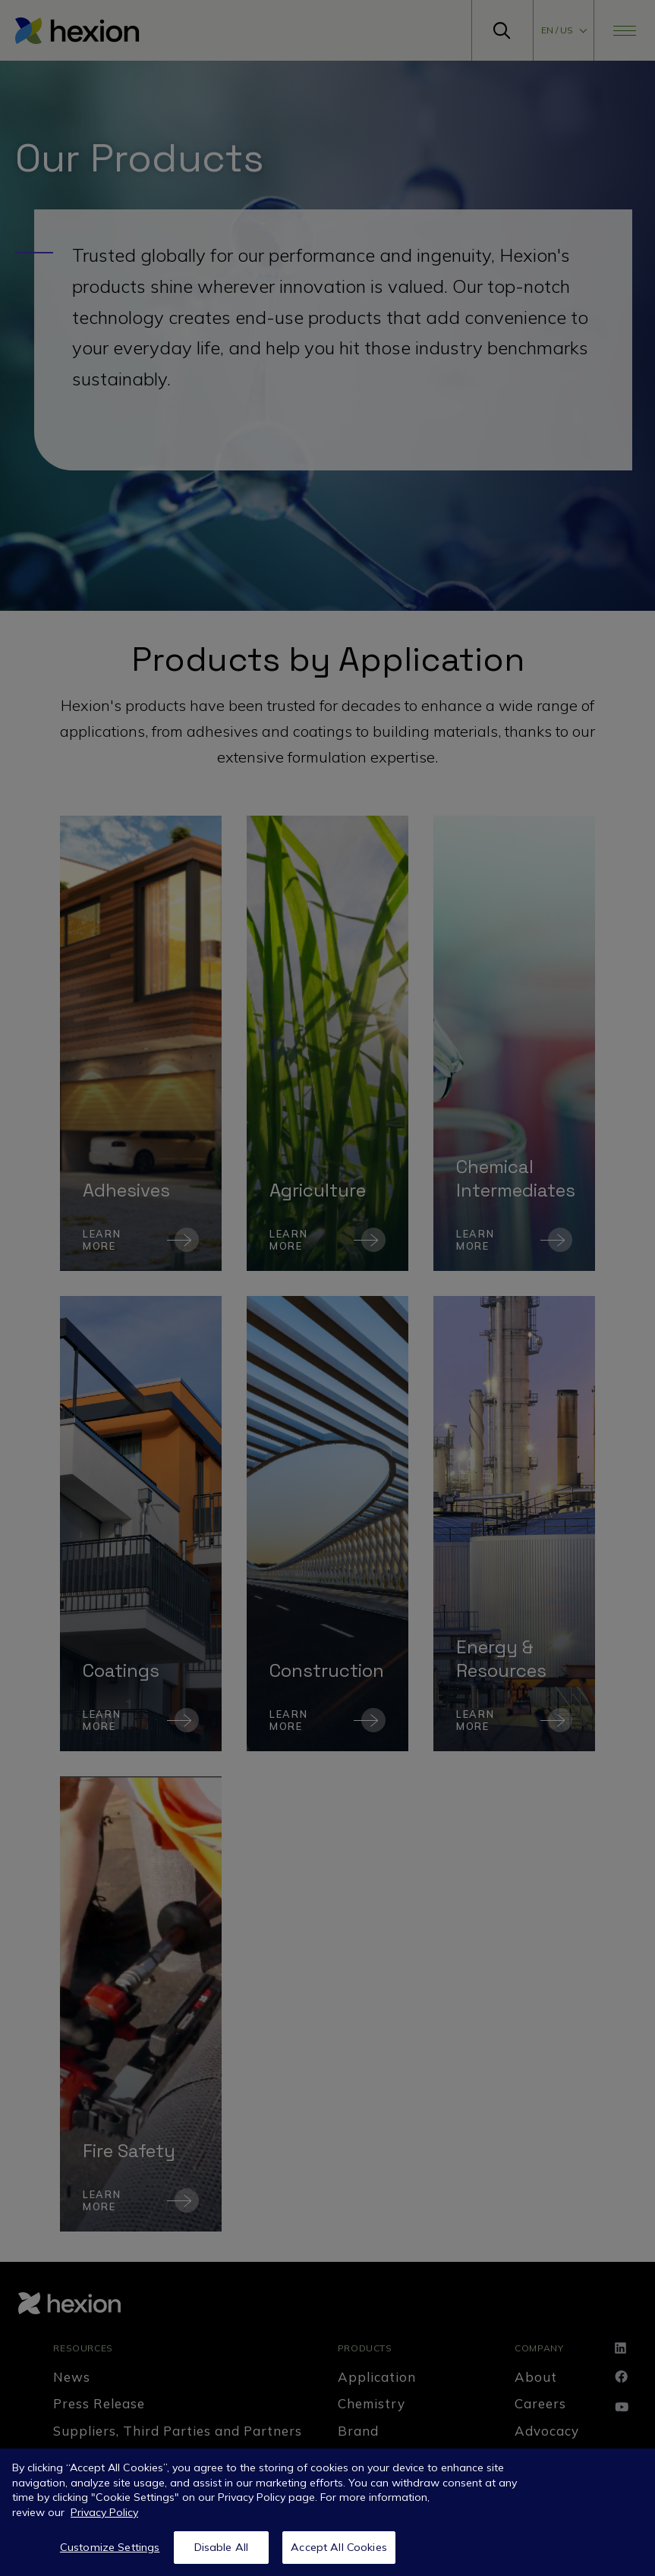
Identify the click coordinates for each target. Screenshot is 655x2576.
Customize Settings (110, 2547)
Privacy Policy (104, 2512)
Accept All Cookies (339, 2547)
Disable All (221, 2547)
